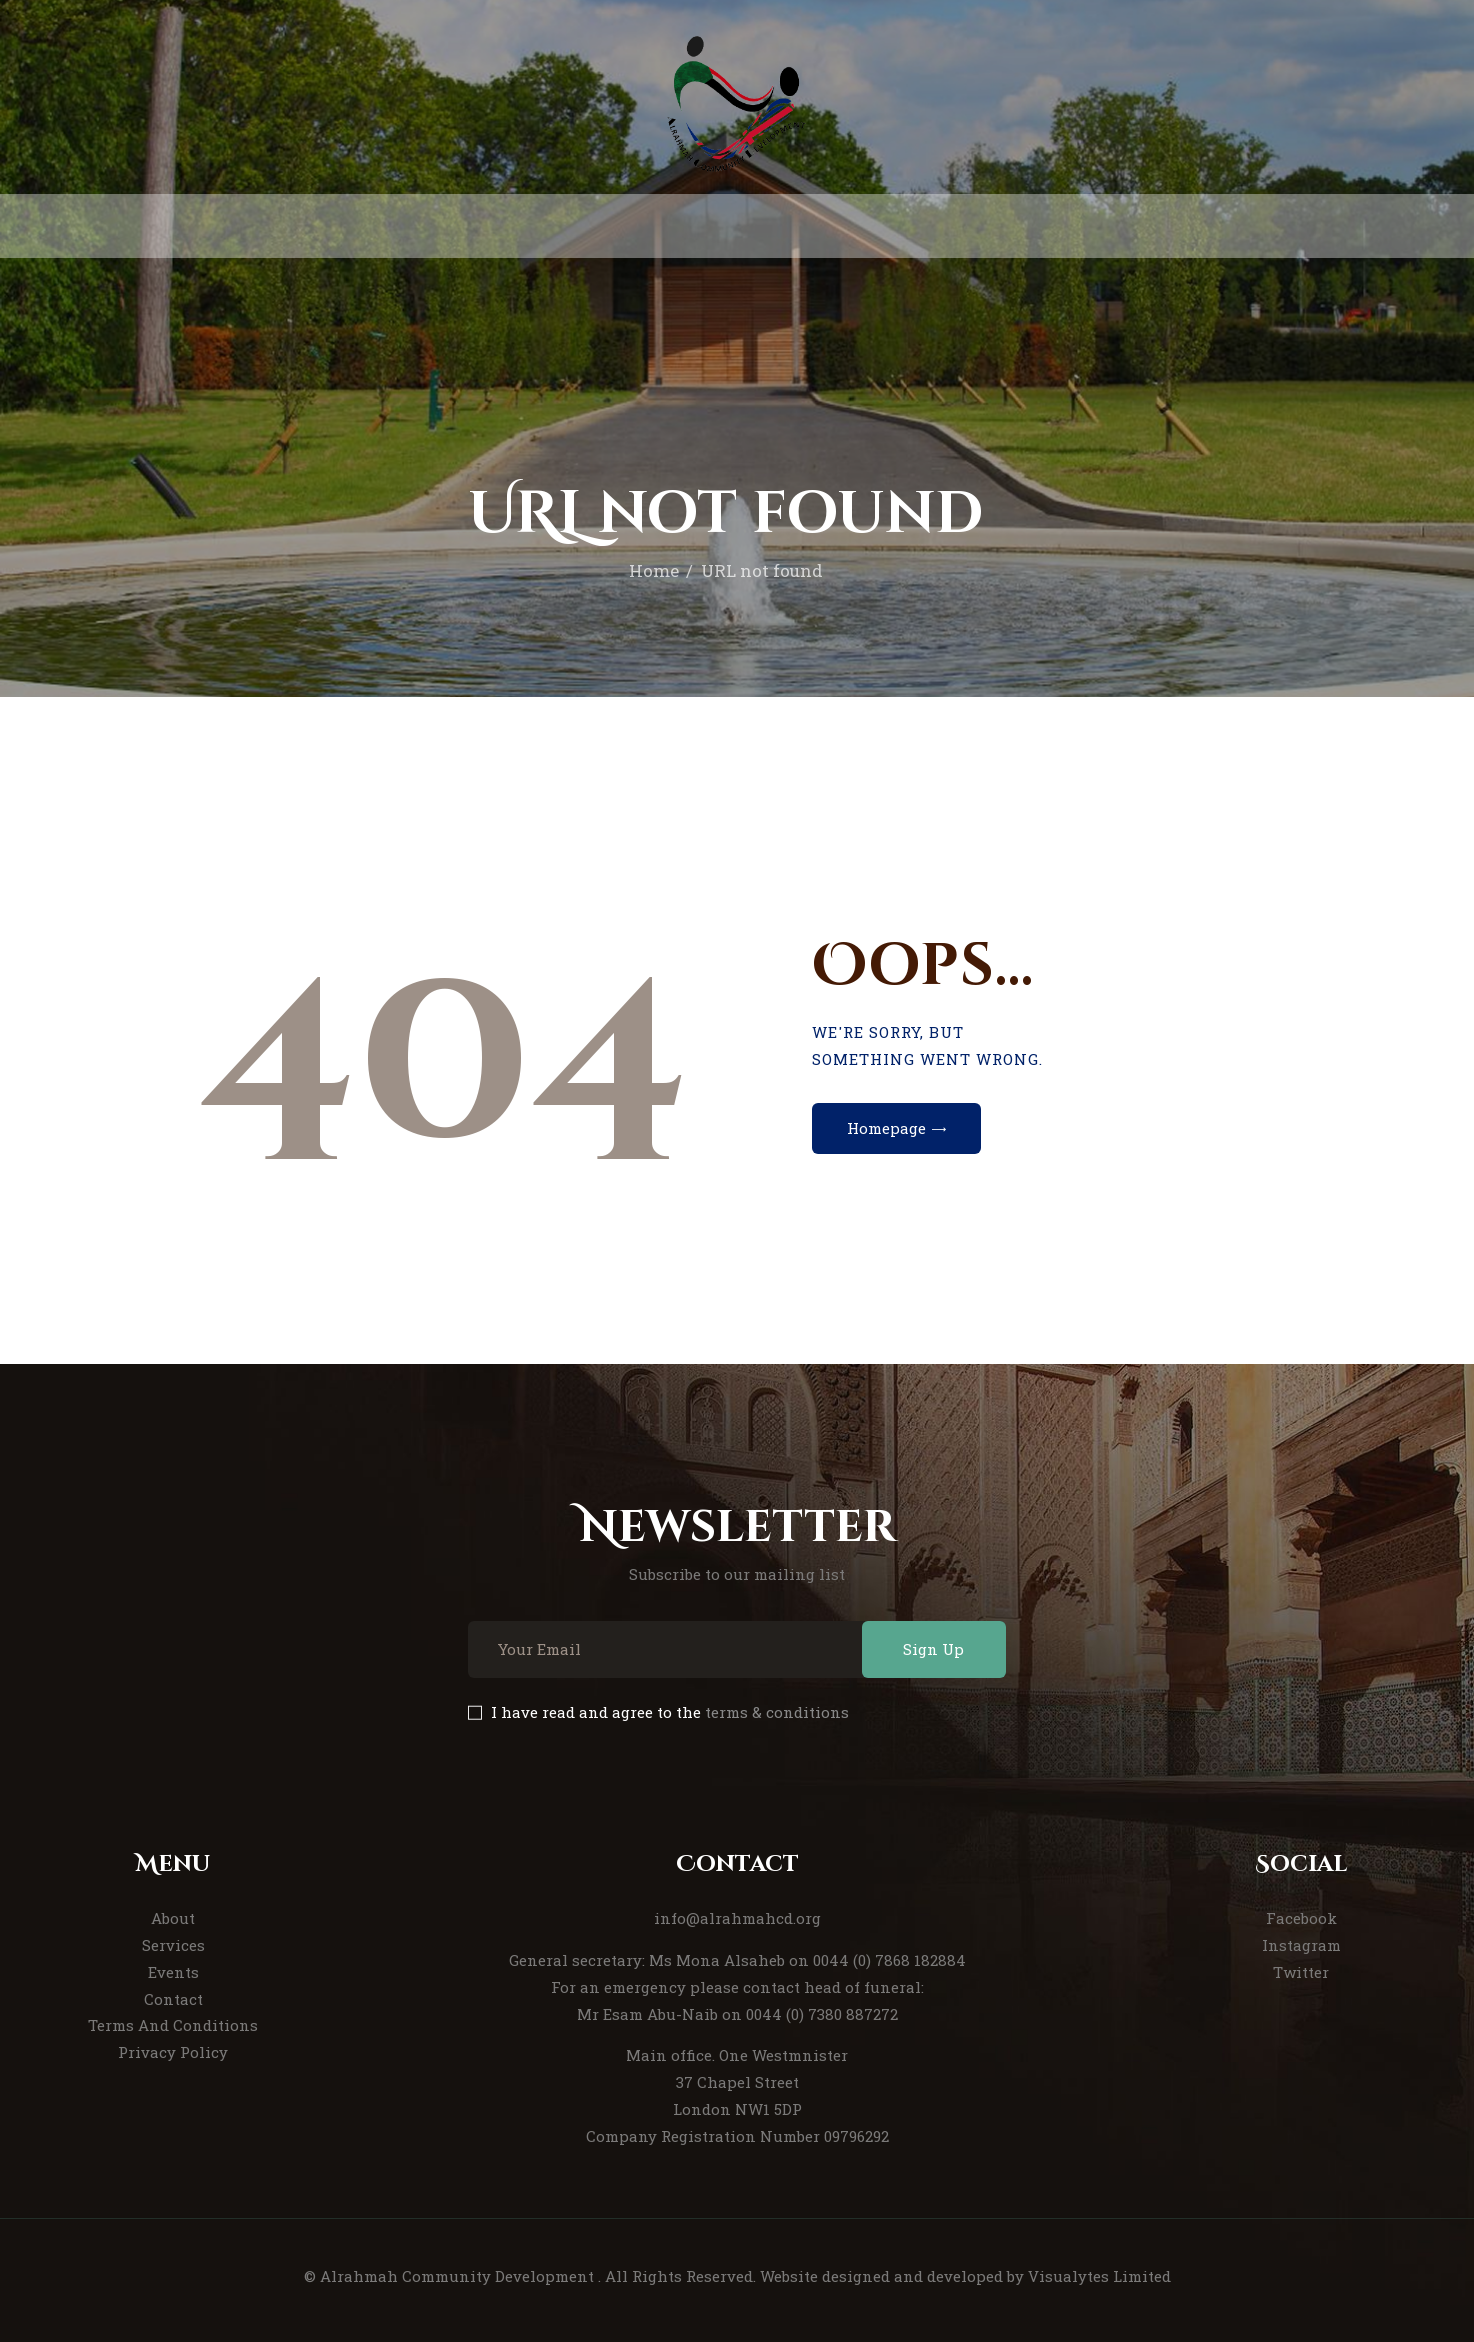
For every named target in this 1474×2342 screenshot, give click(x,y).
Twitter (1301, 1972)
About (173, 1918)
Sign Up (933, 1649)
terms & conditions (777, 1712)
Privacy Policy (173, 2052)
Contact (173, 1999)
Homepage (886, 1128)
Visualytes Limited (1099, 2276)
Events (173, 1972)
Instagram (1301, 1945)
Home (654, 570)
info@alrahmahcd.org (737, 1918)
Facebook (1301, 1918)
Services (173, 1945)
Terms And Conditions (173, 2025)
